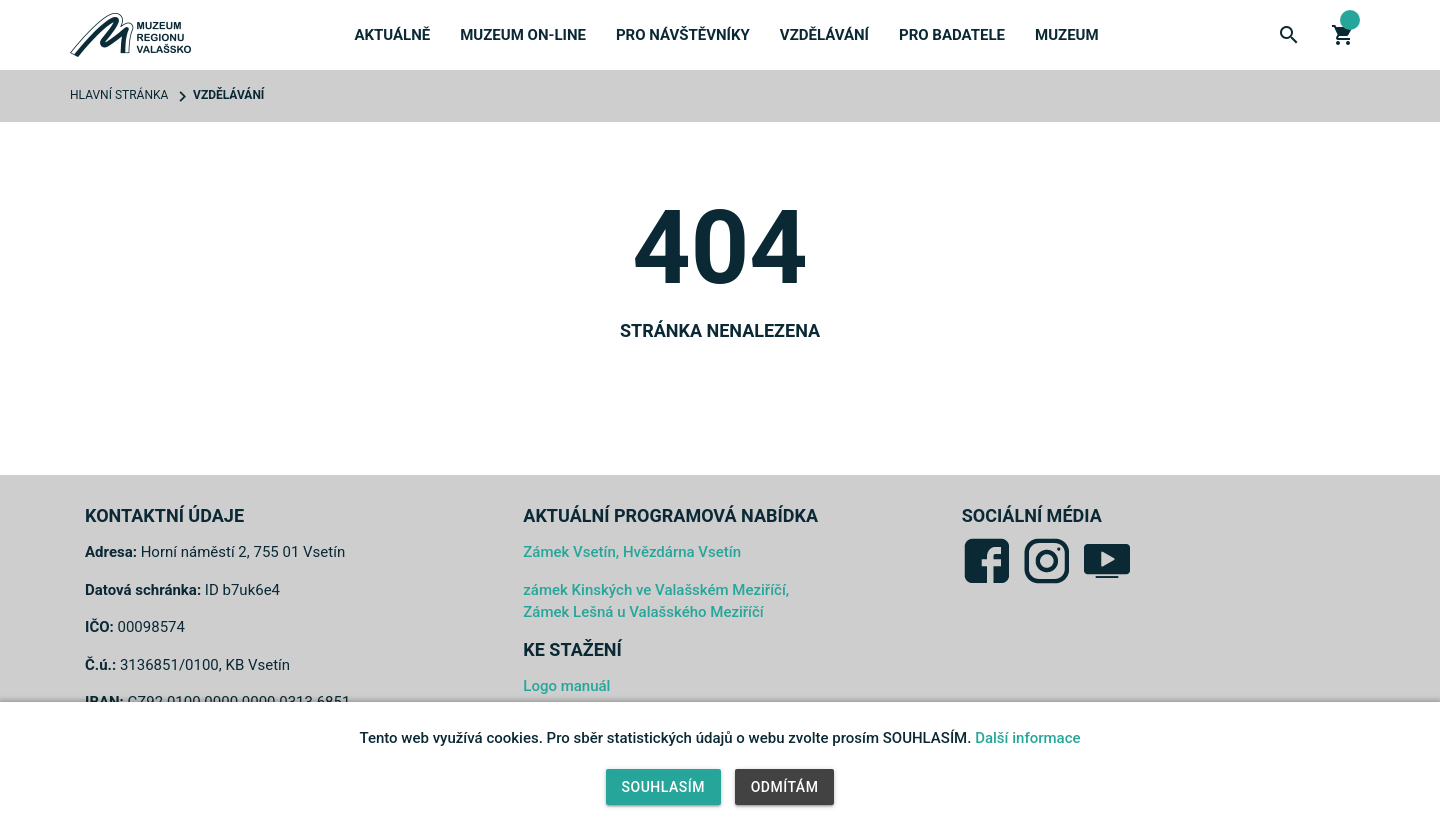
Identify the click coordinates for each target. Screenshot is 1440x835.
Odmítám (785, 787)
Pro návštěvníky (683, 35)
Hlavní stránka (119, 95)
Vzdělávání (824, 35)
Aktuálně (392, 35)
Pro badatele (952, 35)
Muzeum (1067, 35)
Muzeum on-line (523, 35)
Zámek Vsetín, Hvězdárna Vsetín (632, 552)
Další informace (1027, 738)
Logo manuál (566, 686)
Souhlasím (663, 787)
